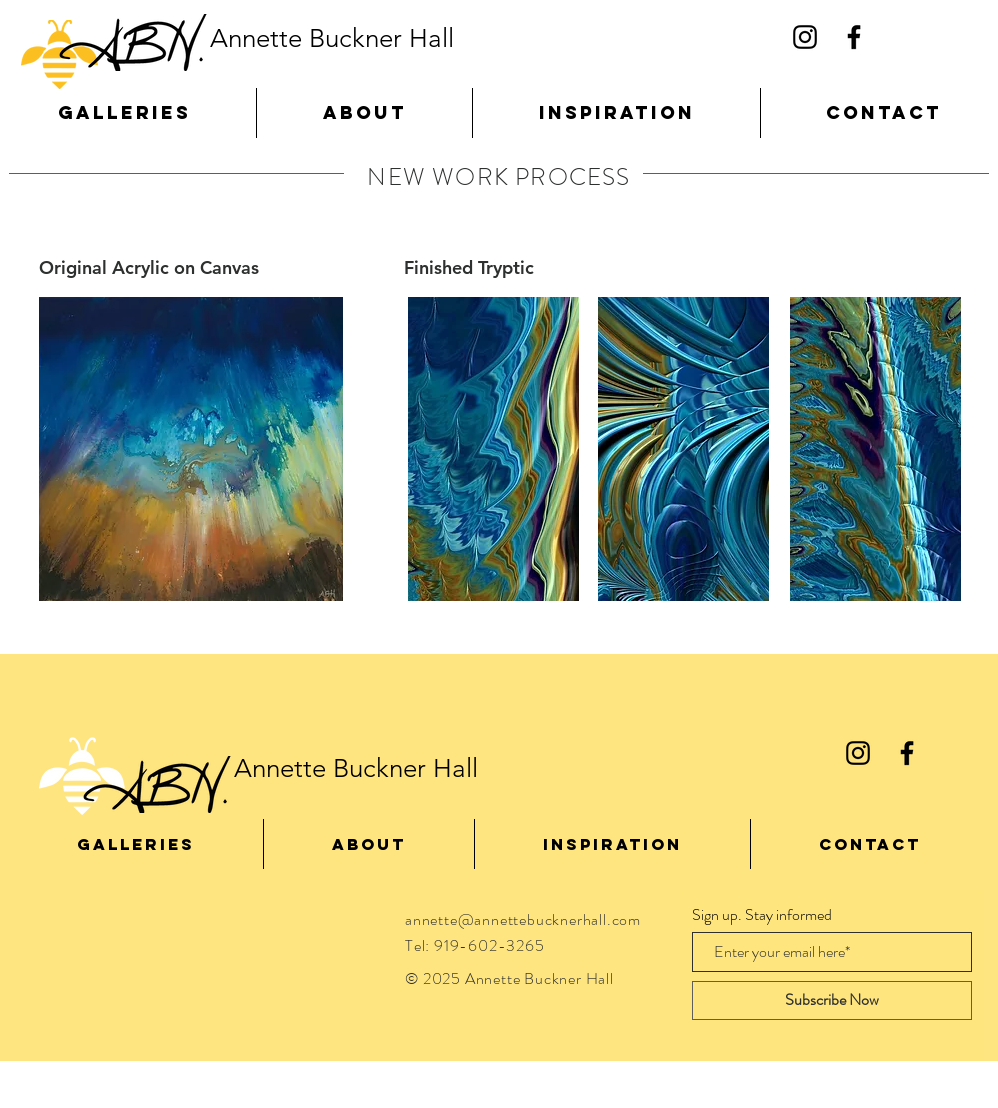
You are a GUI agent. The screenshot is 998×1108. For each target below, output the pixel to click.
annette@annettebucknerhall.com (523, 919)
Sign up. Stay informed (762, 915)
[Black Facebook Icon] (854, 37)
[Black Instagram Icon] (805, 37)
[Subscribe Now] (832, 1000)
